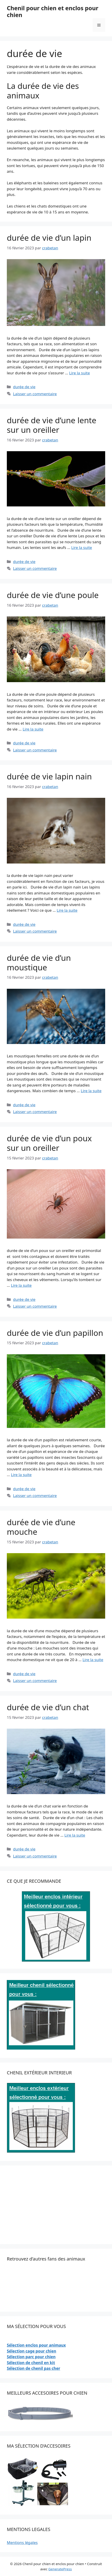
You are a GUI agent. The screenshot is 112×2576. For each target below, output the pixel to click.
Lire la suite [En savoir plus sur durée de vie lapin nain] (67, 910)
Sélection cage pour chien (31, 2351)
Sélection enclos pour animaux (36, 2345)
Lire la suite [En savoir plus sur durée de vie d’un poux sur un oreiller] (21, 1285)
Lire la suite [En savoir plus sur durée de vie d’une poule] (33, 729)
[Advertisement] (45, 2204)
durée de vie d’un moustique (39, 962)
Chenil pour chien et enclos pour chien (52, 11)
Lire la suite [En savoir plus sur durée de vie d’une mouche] (92, 1659)
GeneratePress (60, 2569)
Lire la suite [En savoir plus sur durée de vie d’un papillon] (21, 1474)
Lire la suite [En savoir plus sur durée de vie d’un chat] (74, 1835)
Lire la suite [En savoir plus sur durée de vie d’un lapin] (79, 373)
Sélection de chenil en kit (31, 2362)
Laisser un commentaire (35, 393)
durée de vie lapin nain (49, 776)
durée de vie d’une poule (53, 595)
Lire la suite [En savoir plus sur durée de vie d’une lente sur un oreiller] (81, 547)
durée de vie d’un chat (48, 1707)
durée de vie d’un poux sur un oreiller (49, 1143)
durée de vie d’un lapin (49, 237)
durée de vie (24, 386)
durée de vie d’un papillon (55, 1332)
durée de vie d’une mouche (41, 1527)
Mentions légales (22, 2542)
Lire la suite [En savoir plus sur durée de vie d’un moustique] (91, 1090)
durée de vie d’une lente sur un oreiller (51, 425)
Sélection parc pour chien (31, 2356)
